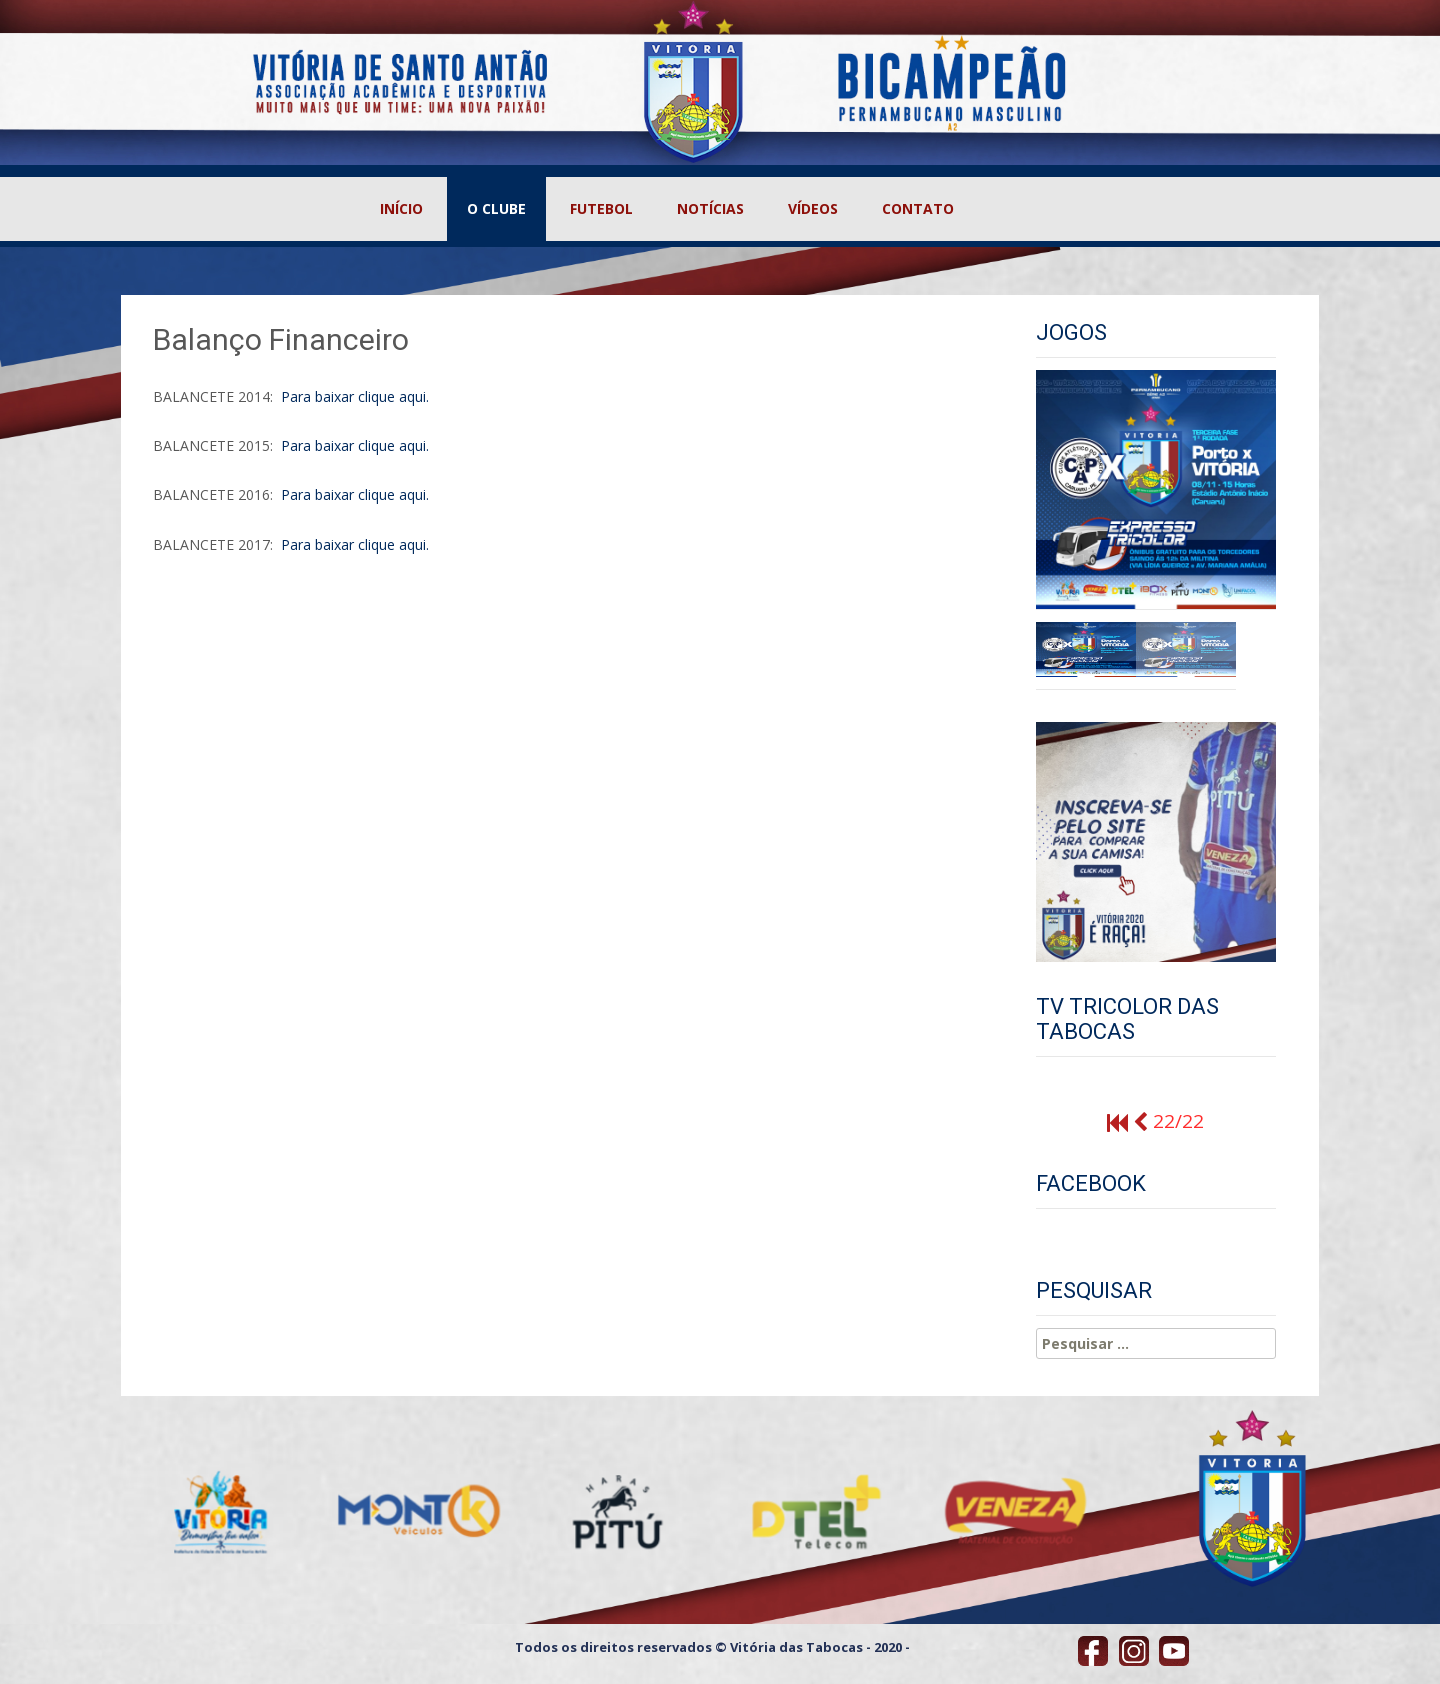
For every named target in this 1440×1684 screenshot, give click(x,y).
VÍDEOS (813, 208)
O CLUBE (496, 208)
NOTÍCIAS (710, 208)
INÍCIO (401, 208)
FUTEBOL (601, 208)
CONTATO (918, 208)
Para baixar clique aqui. (353, 396)
